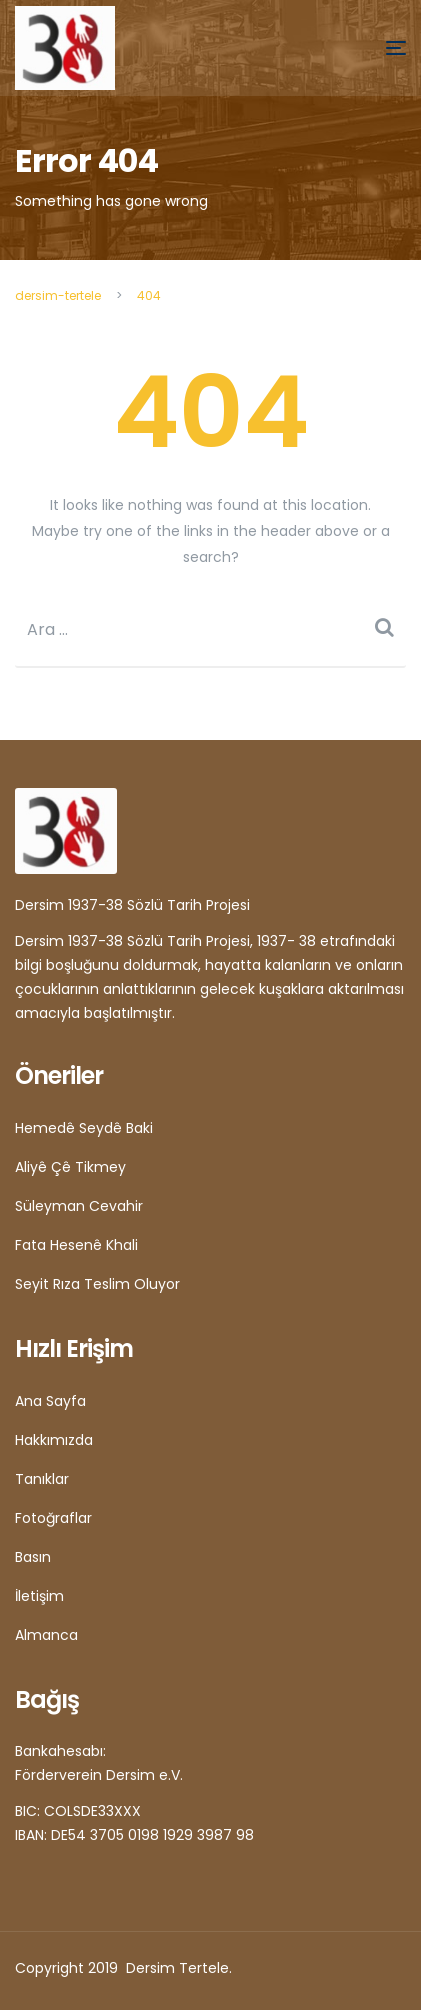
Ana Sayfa (50, 1401)
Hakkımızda (54, 1440)
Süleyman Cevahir (79, 1206)
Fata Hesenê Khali (76, 1245)
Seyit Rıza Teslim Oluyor (97, 1284)
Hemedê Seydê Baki (84, 1128)
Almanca (46, 1635)
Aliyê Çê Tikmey (70, 1167)
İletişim (39, 1596)
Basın (33, 1557)
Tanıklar (42, 1479)
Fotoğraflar (53, 1518)
